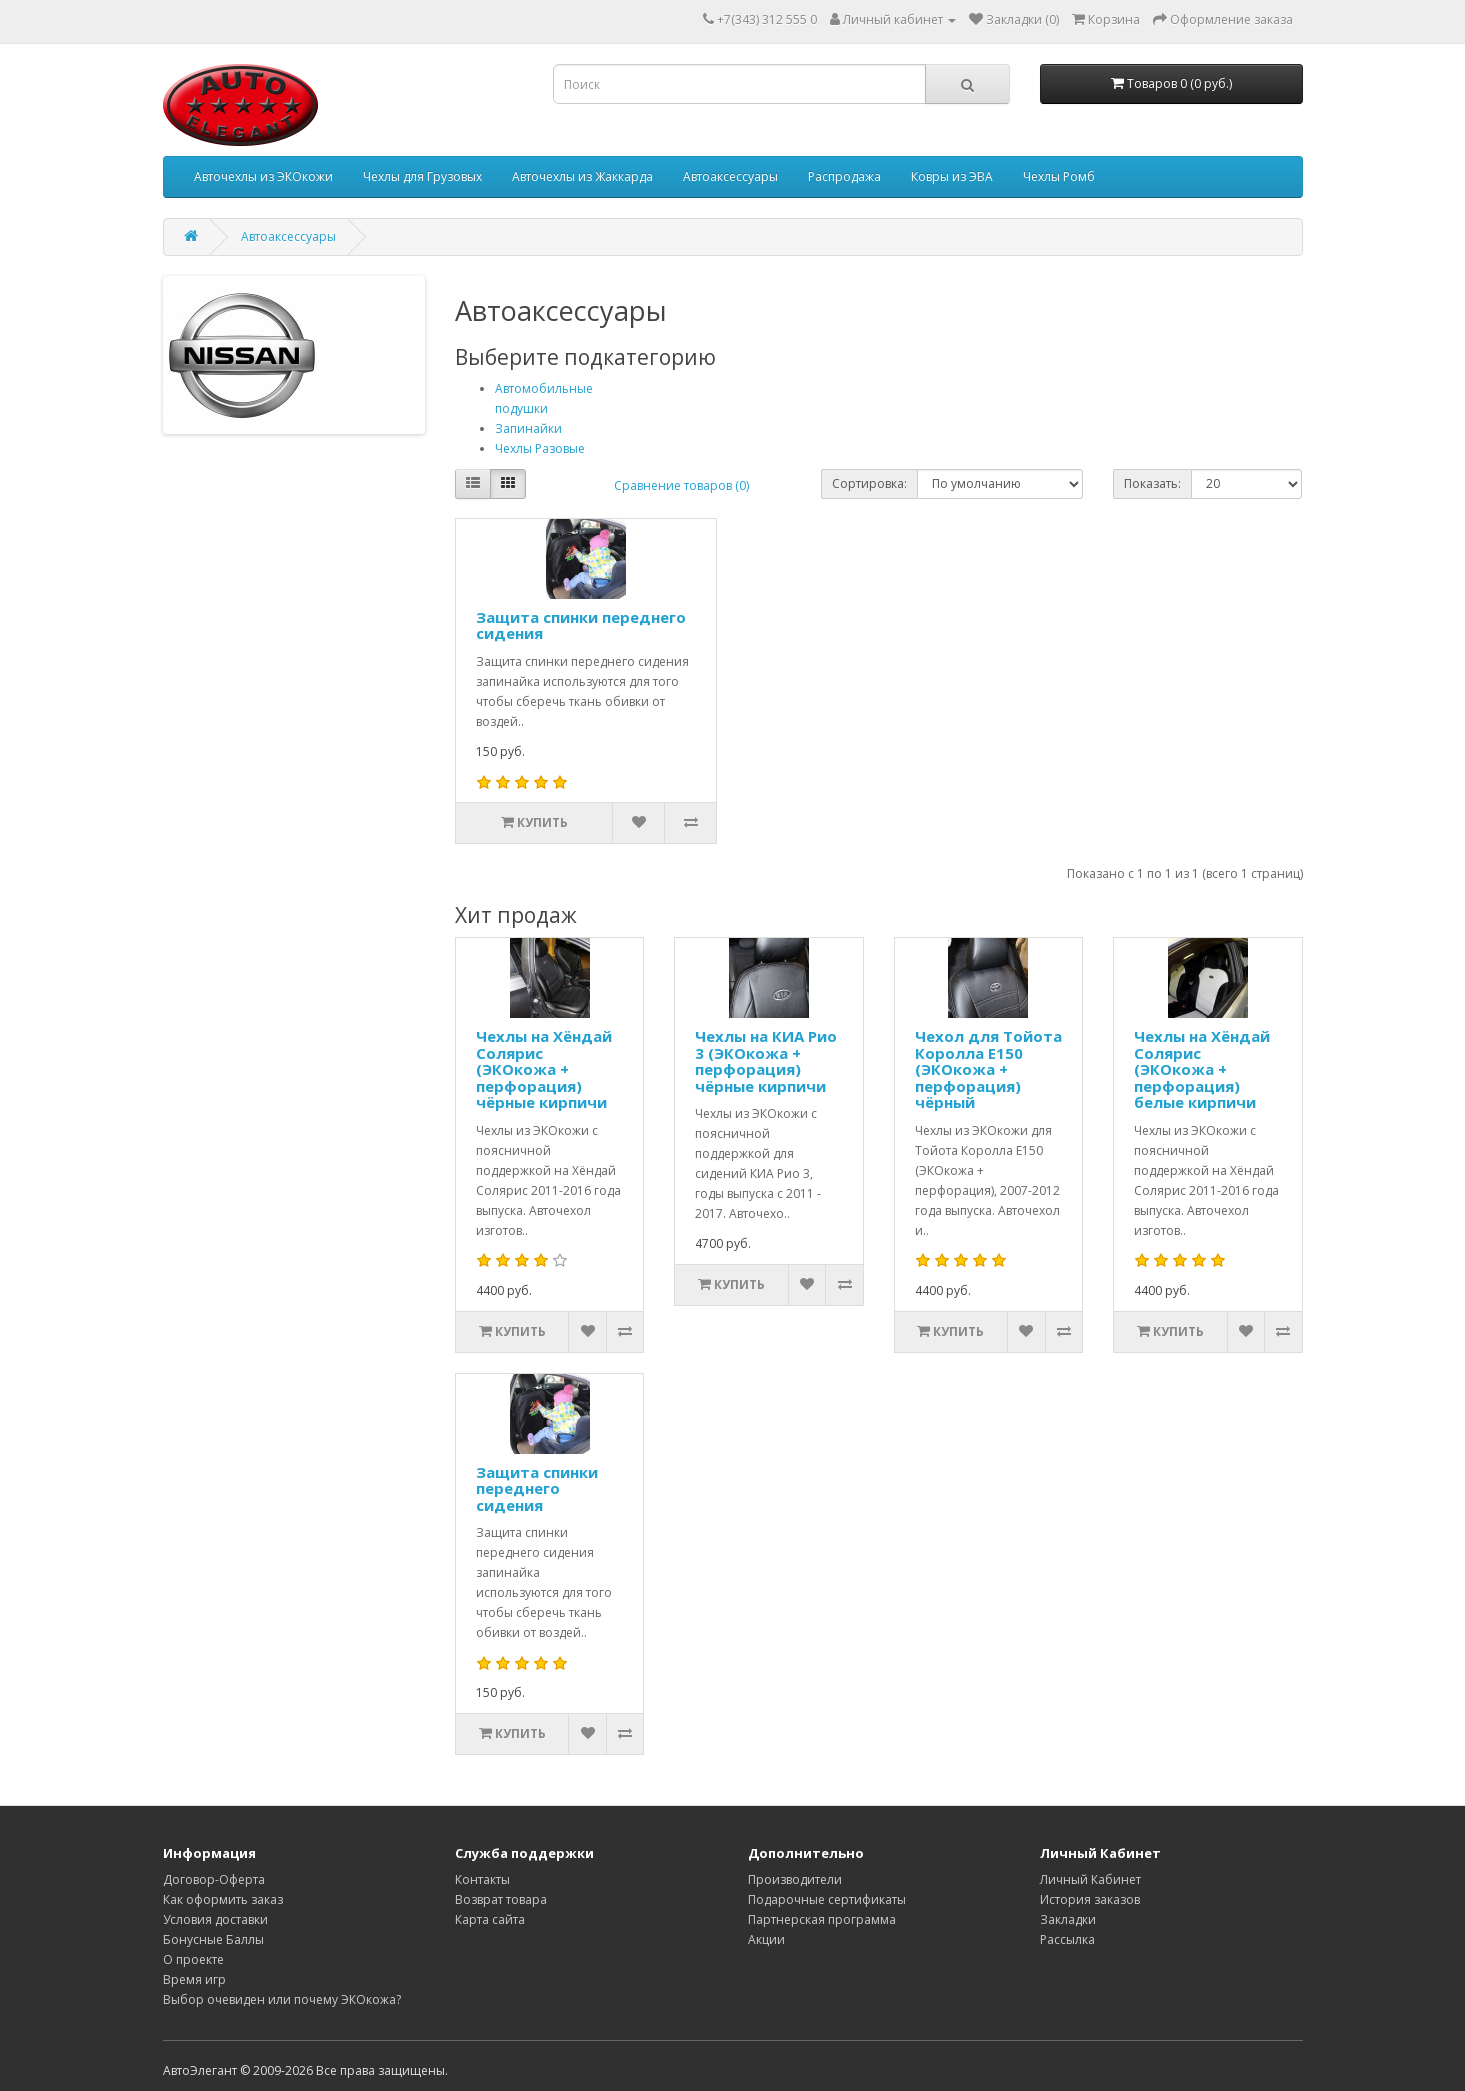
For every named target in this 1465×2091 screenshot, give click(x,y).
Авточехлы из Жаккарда (582, 176)
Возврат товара (501, 1899)
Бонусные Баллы (213, 1939)
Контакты (482, 1879)
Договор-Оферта (214, 1879)
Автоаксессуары (730, 176)
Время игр (194, 1979)
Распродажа (844, 176)
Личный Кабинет (1090, 1879)
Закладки (1068, 1919)
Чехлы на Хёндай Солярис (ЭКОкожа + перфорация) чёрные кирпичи (544, 1069)
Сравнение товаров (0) (681, 485)
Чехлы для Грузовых (422, 176)
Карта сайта (490, 1919)
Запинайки (528, 428)
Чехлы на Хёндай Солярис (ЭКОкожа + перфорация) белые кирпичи (1202, 1069)
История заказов (1090, 1899)
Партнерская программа (822, 1919)
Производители (795, 1879)
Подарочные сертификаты (827, 1899)
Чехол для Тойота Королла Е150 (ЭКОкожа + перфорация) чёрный (988, 1069)
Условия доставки (215, 1919)
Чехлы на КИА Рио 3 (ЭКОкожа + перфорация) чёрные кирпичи (766, 1061)
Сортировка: (869, 483)
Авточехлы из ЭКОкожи (263, 176)
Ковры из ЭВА (952, 176)
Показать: (1152, 483)
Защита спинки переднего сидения (581, 625)
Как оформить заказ (223, 1899)
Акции (766, 1939)
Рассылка (1067, 1939)
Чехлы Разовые (540, 448)
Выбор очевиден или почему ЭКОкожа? (282, 1999)
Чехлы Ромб (1059, 176)
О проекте (193, 1959)
